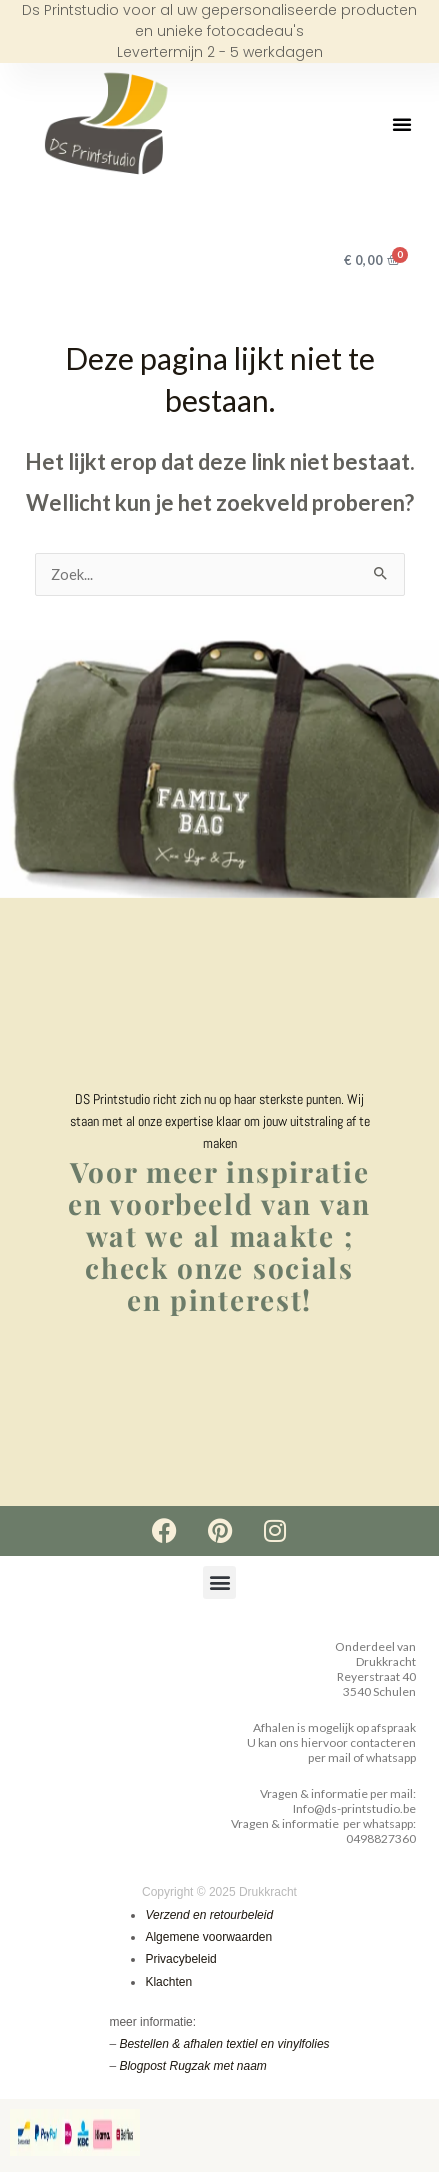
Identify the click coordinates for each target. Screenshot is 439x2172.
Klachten (168, 1981)
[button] (402, 124)
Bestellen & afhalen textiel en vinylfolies (224, 2044)
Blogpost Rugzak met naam (192, 2066)
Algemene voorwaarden (208, 1937)
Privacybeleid (180, 1959)
